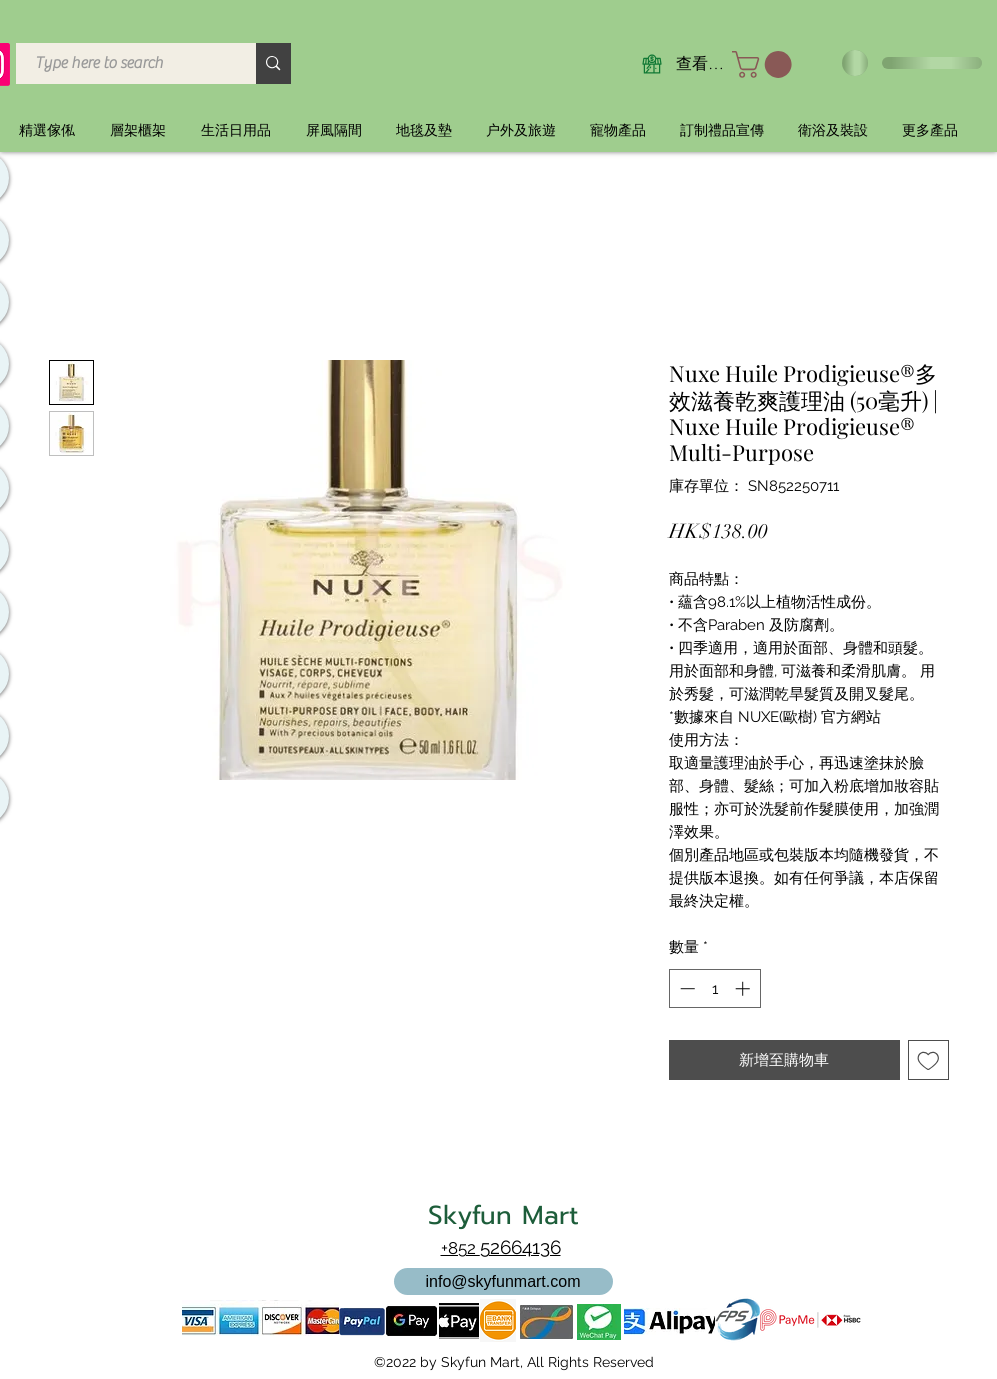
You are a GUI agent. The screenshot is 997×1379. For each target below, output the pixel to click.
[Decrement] (685, 988)
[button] (765, 64)
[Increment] (744, 988)
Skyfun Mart (503, 1215)
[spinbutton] (714, 988)
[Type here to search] (125, 63)
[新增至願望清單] (928, 1060)
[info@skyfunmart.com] (503, 1281)
